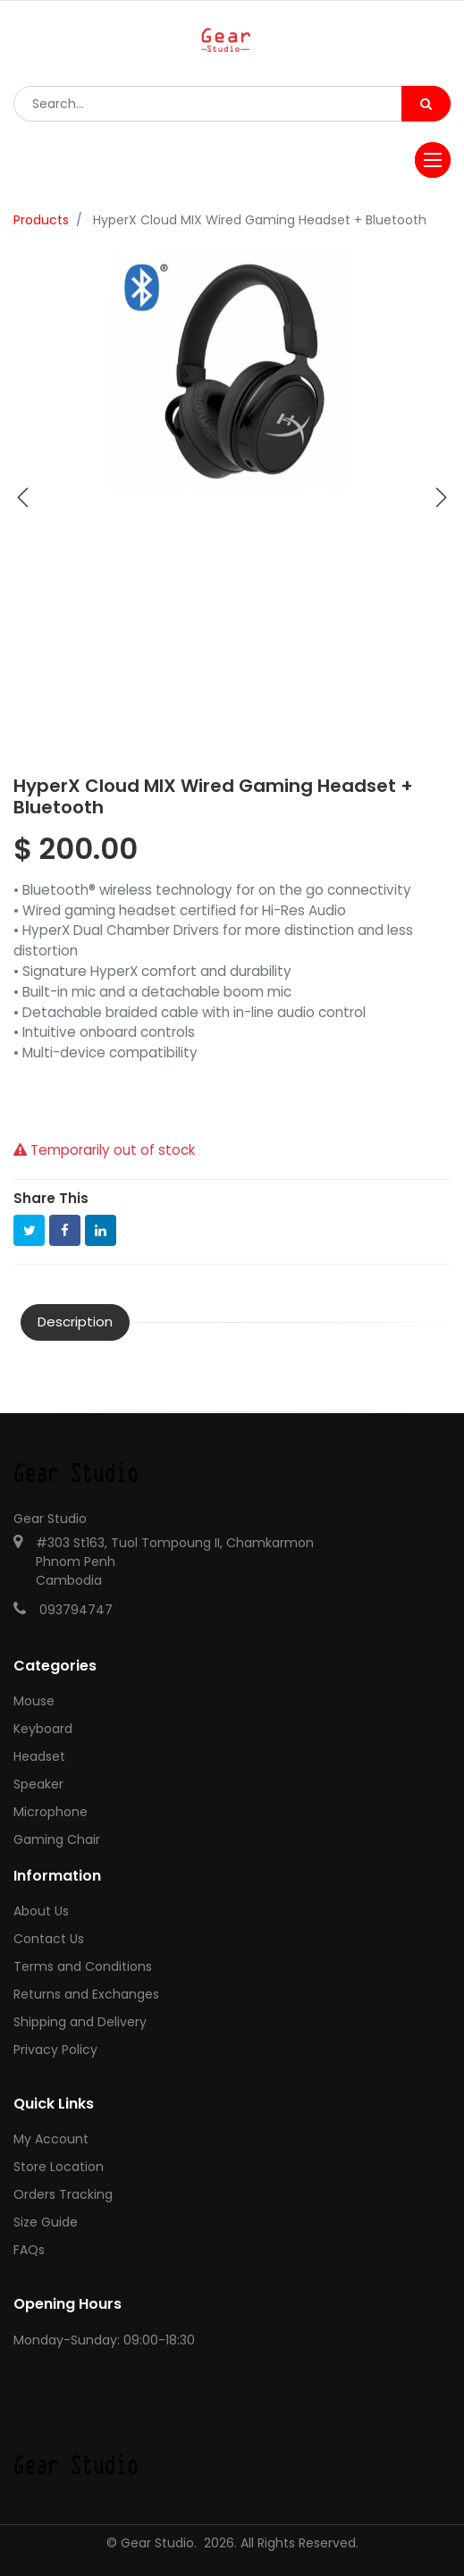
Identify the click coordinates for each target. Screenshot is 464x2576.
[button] (23, 498)
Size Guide (45, 2222)
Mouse (34, 1701)
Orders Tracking (63, 2194)
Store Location (58, 2167)
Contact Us (48, 1939)
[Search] (426, 104)
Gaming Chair (56, 1839)
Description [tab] (75, 1321)
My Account (51, 2139)
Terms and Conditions (82, 1966)
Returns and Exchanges (86, 1994)
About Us (41, 1911)
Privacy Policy (55, 2049)
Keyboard (42, 1729)
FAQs (29, 2250)
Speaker (38, 1784)
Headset (39, 1756)
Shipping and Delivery (80, 2022)
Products (41, 220)
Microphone (50, 1812)
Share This (51, 1198)
